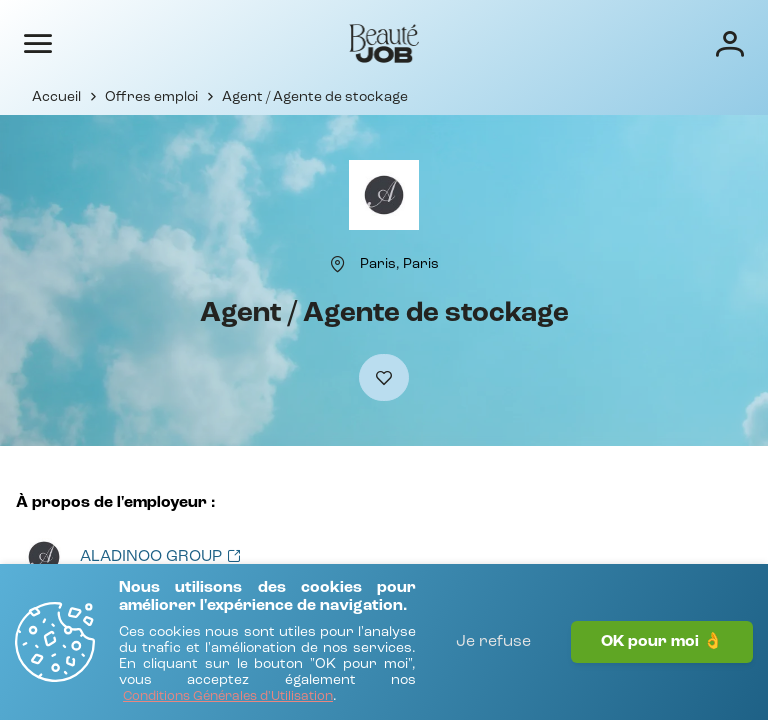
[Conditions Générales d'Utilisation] (228, 697)
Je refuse (493, 642)
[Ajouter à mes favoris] (384, 377)
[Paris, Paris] (399, 264)
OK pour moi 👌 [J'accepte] (662, 642)
